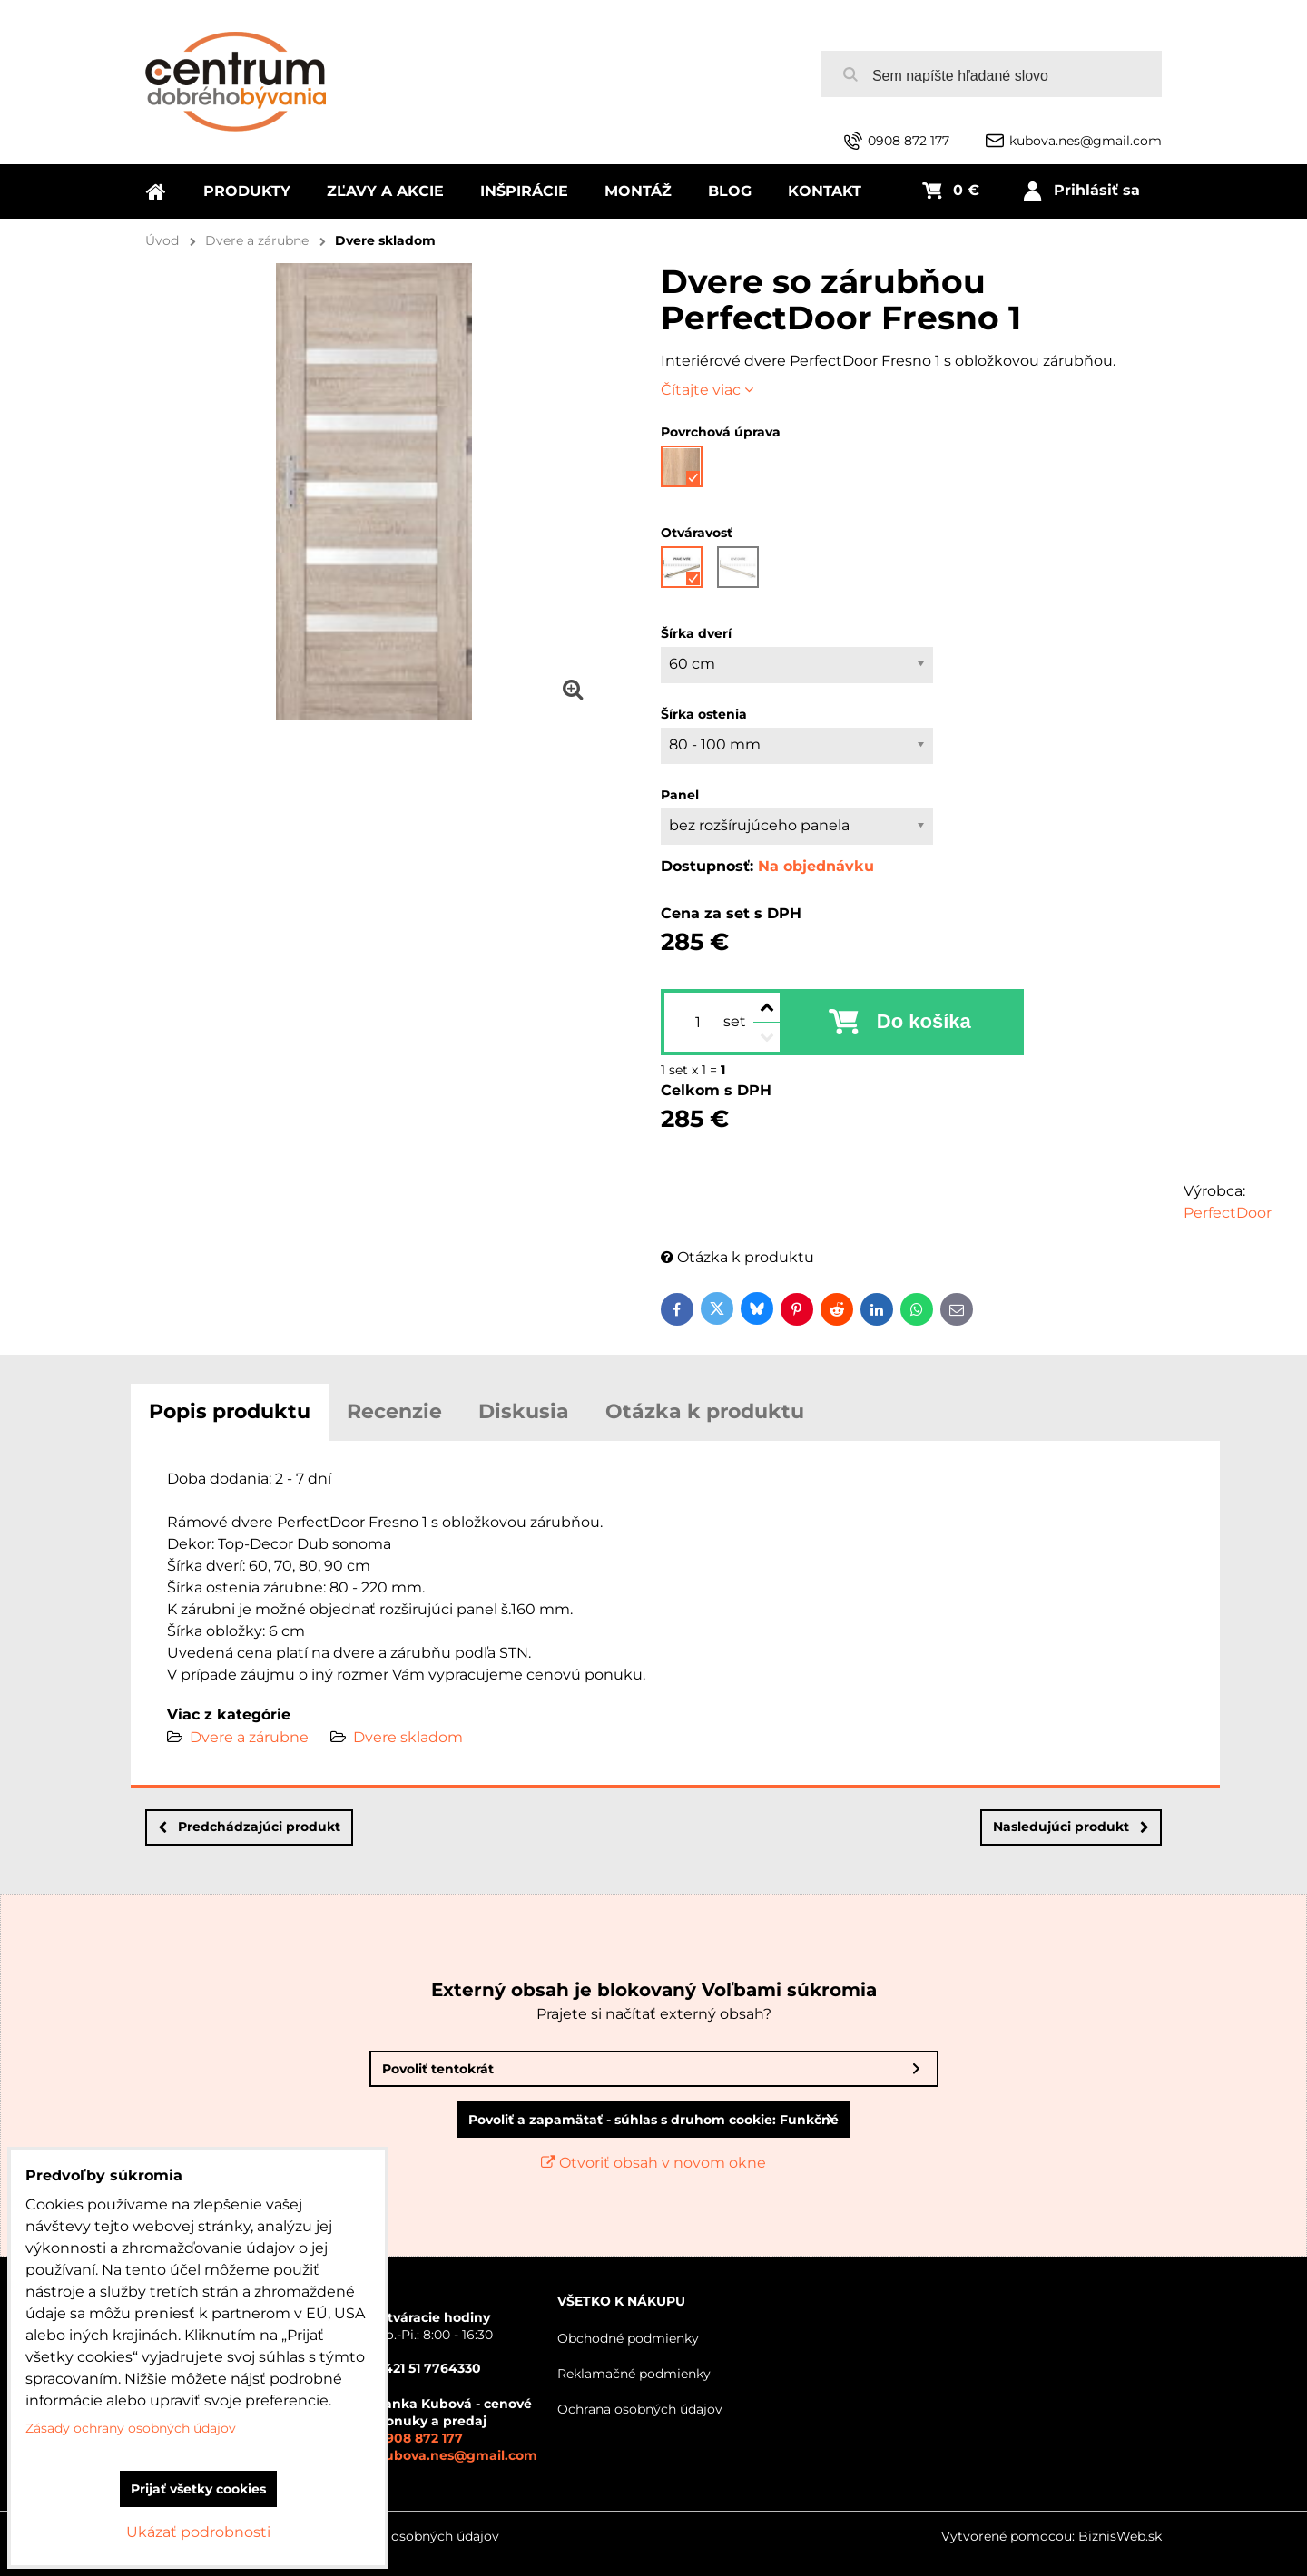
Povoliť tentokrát (438, 2069)
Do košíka (924, 1021)
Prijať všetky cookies (198, 2489)
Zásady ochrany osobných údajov (394, 2536)
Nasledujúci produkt (1071, 1826)
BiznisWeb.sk (1120, 2536)
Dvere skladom (408, 1737)
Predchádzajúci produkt (249, 1826)
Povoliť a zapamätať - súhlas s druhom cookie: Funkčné (653, 2119)
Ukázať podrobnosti (198, 2532)
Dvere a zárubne (249, 1737)
